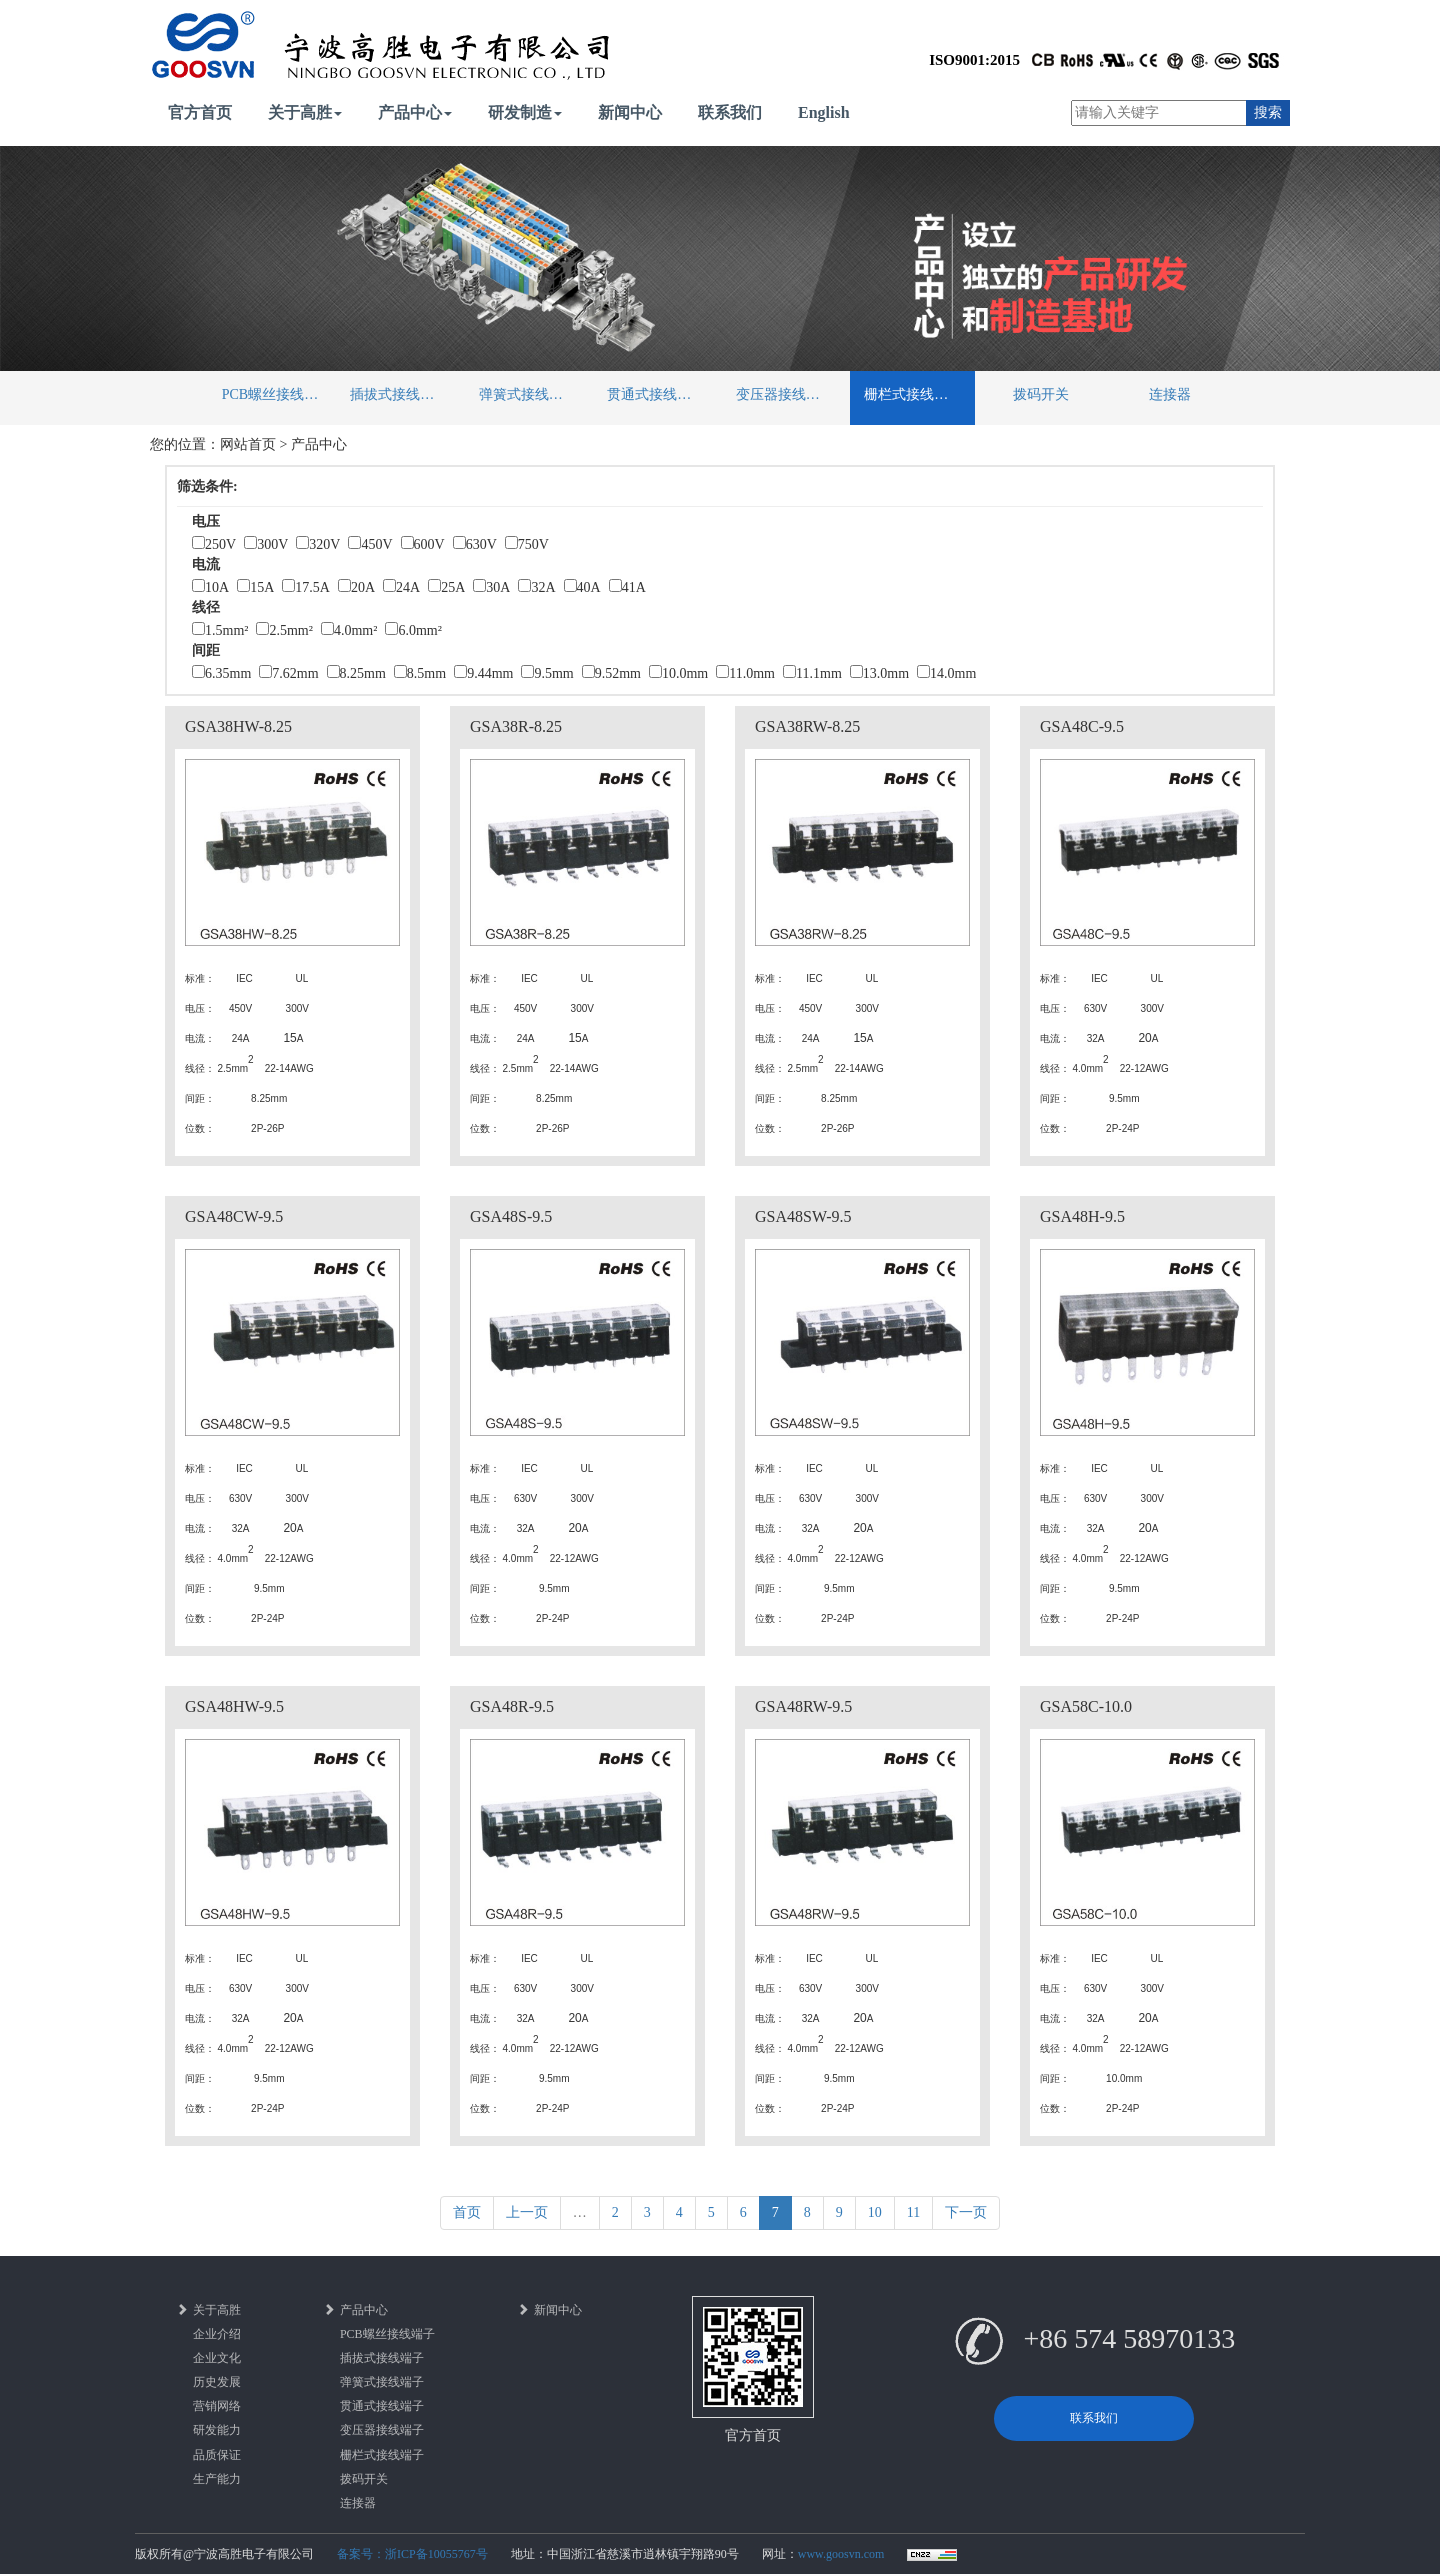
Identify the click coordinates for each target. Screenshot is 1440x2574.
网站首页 (248, 444)
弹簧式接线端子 (528, 394)
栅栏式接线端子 (913, 394)
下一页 (966, 2212)
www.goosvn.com (841, 2554)
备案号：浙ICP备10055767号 (412, 2554)
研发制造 (525, 112)
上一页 (527, 2212)
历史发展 (217, 2382)
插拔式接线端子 (399, 394)
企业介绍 (217, 2334)
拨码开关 (1041, 394)
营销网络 (217, 2406)
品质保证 (217, 2455)
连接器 (1170, 394)
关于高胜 (305, 112)
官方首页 (200, 112)
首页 (467, 2212)
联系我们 (730, 112)
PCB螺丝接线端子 (277, 394)
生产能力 (217, 2479)
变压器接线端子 (785, 394)
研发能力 (217, 2430)
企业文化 (217, 2358)
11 (913, 2212)
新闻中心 (630, 112)
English (824, 112)
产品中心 (415, 112)
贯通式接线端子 (656, 394)
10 (875, 2212)
